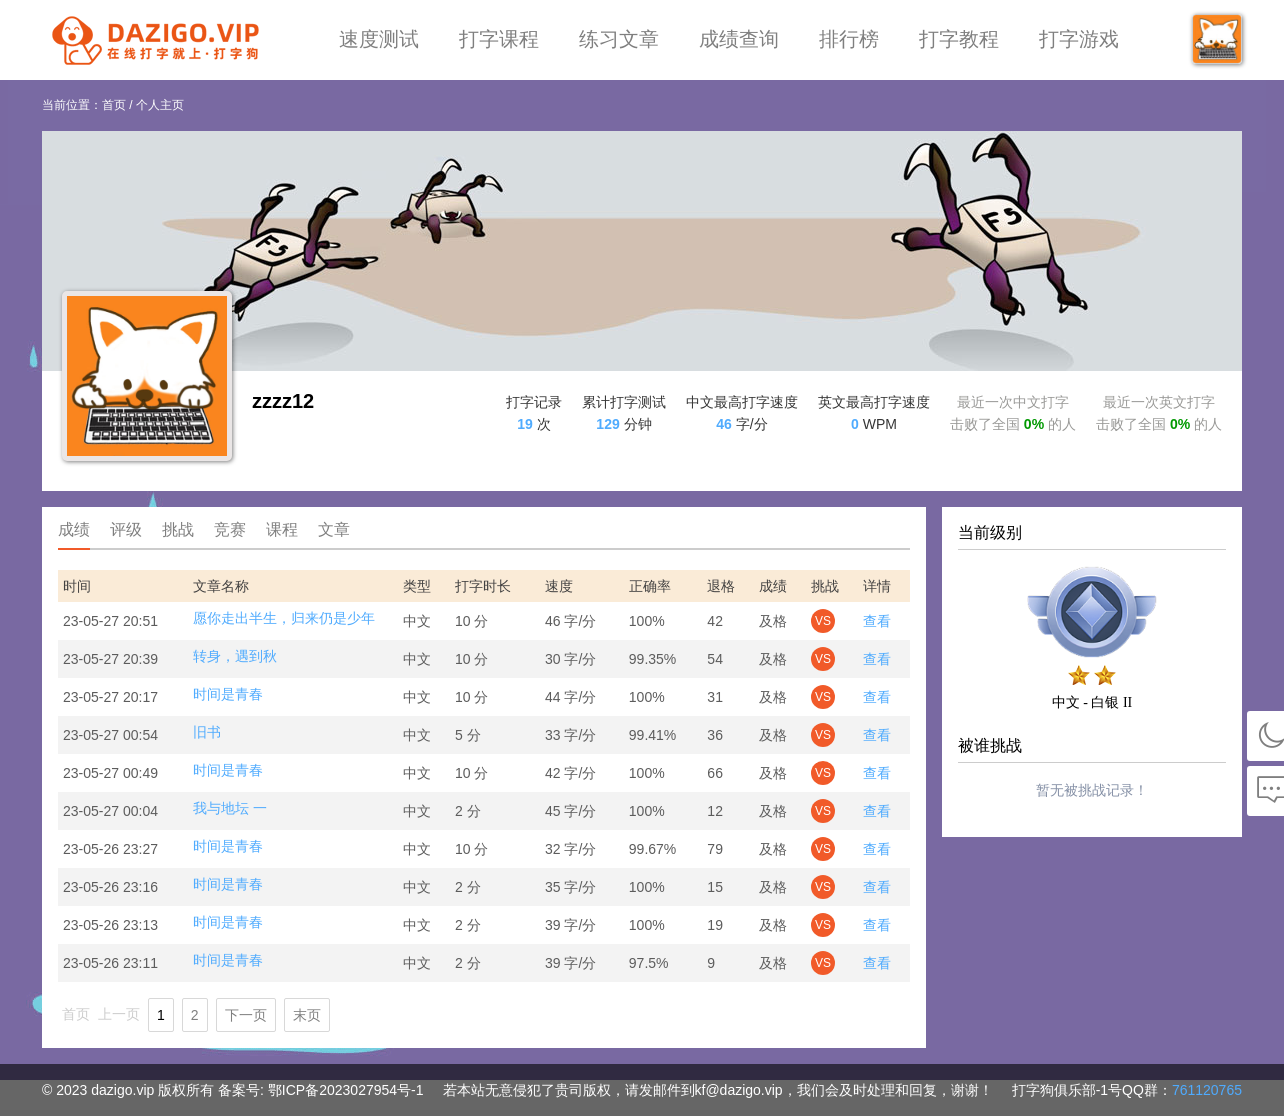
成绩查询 (739, 39)
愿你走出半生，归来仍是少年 (284, 618)
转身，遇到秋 (235, 656)
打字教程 (959, 39)
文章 (334, 529)
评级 (126, 529)
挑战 (178, 529)
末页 (307, 1015)
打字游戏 (1079, 39)
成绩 (74, 529)
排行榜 (849, 39)
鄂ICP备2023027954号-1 (346, 1090)
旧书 (207, 732)
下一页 (246, 1015)
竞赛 (230, 529)
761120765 (1207, 1090)
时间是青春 (228, 694)
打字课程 (499, 39)
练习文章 (619, 39)
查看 (877, 621)
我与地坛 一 (230, 808)
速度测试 (379, 39)
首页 (114, 105)
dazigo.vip (122, 1090)
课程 (282, 529)
